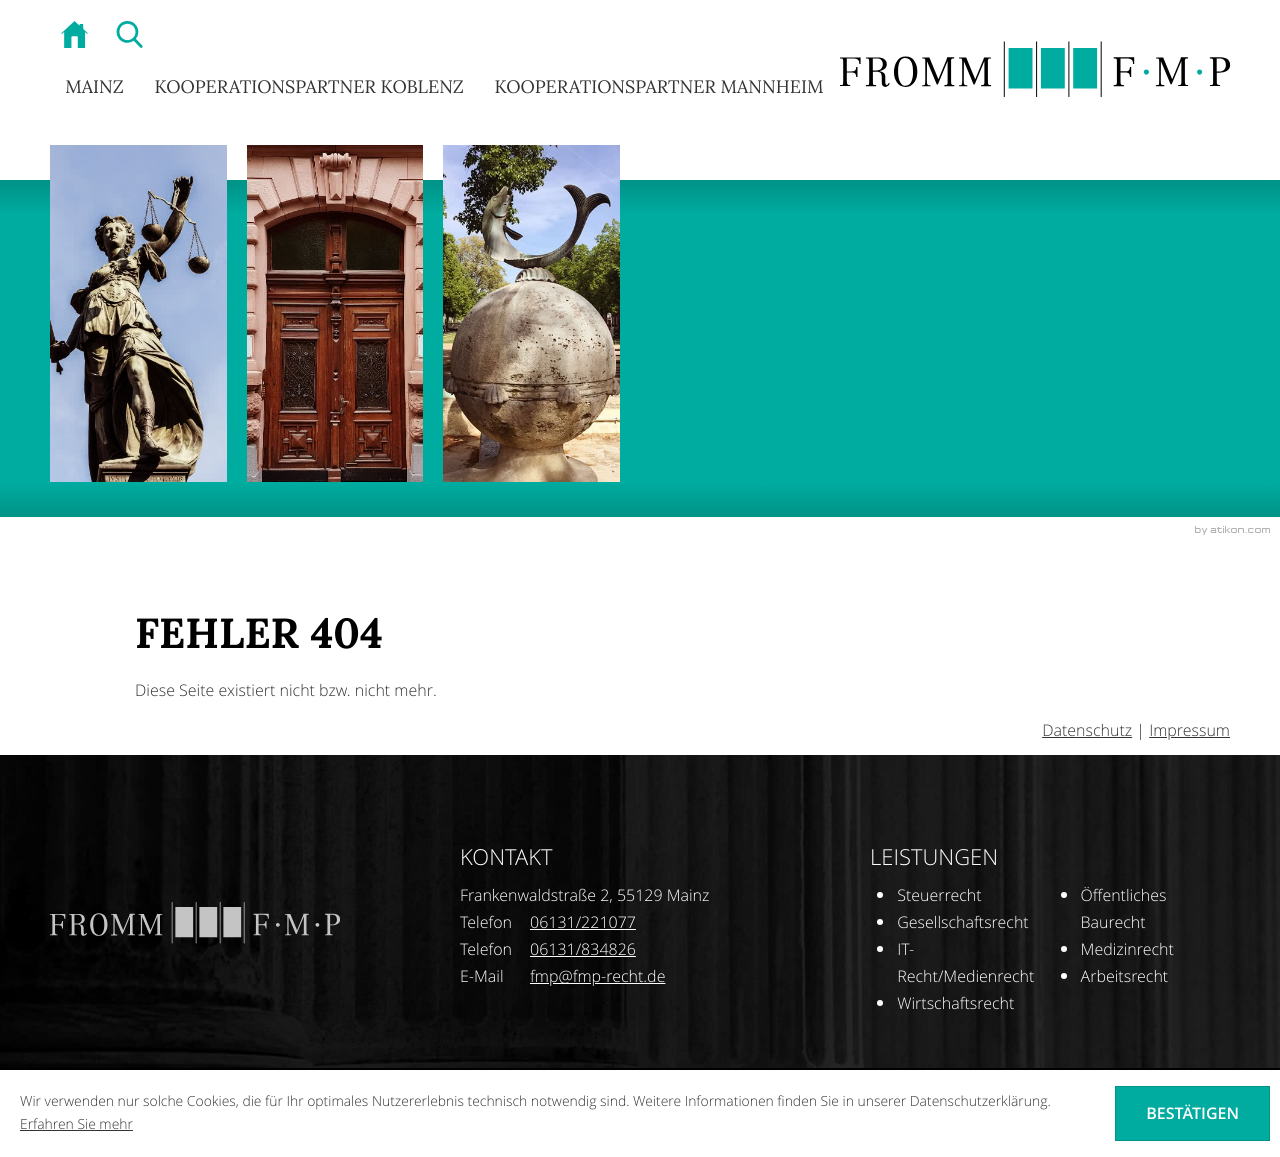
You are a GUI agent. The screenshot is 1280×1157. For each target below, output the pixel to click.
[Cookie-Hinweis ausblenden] (1192, 1113)
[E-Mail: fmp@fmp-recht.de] (597, 976)
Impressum (1189, 730)
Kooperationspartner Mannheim (658, 86)
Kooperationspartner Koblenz (308, 86)
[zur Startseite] (77, 37)
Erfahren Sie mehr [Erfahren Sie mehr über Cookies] (76, 1124)
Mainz (94, 86)
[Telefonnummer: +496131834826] (583, 949)
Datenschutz (1087, 730)
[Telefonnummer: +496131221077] (583, 922)
